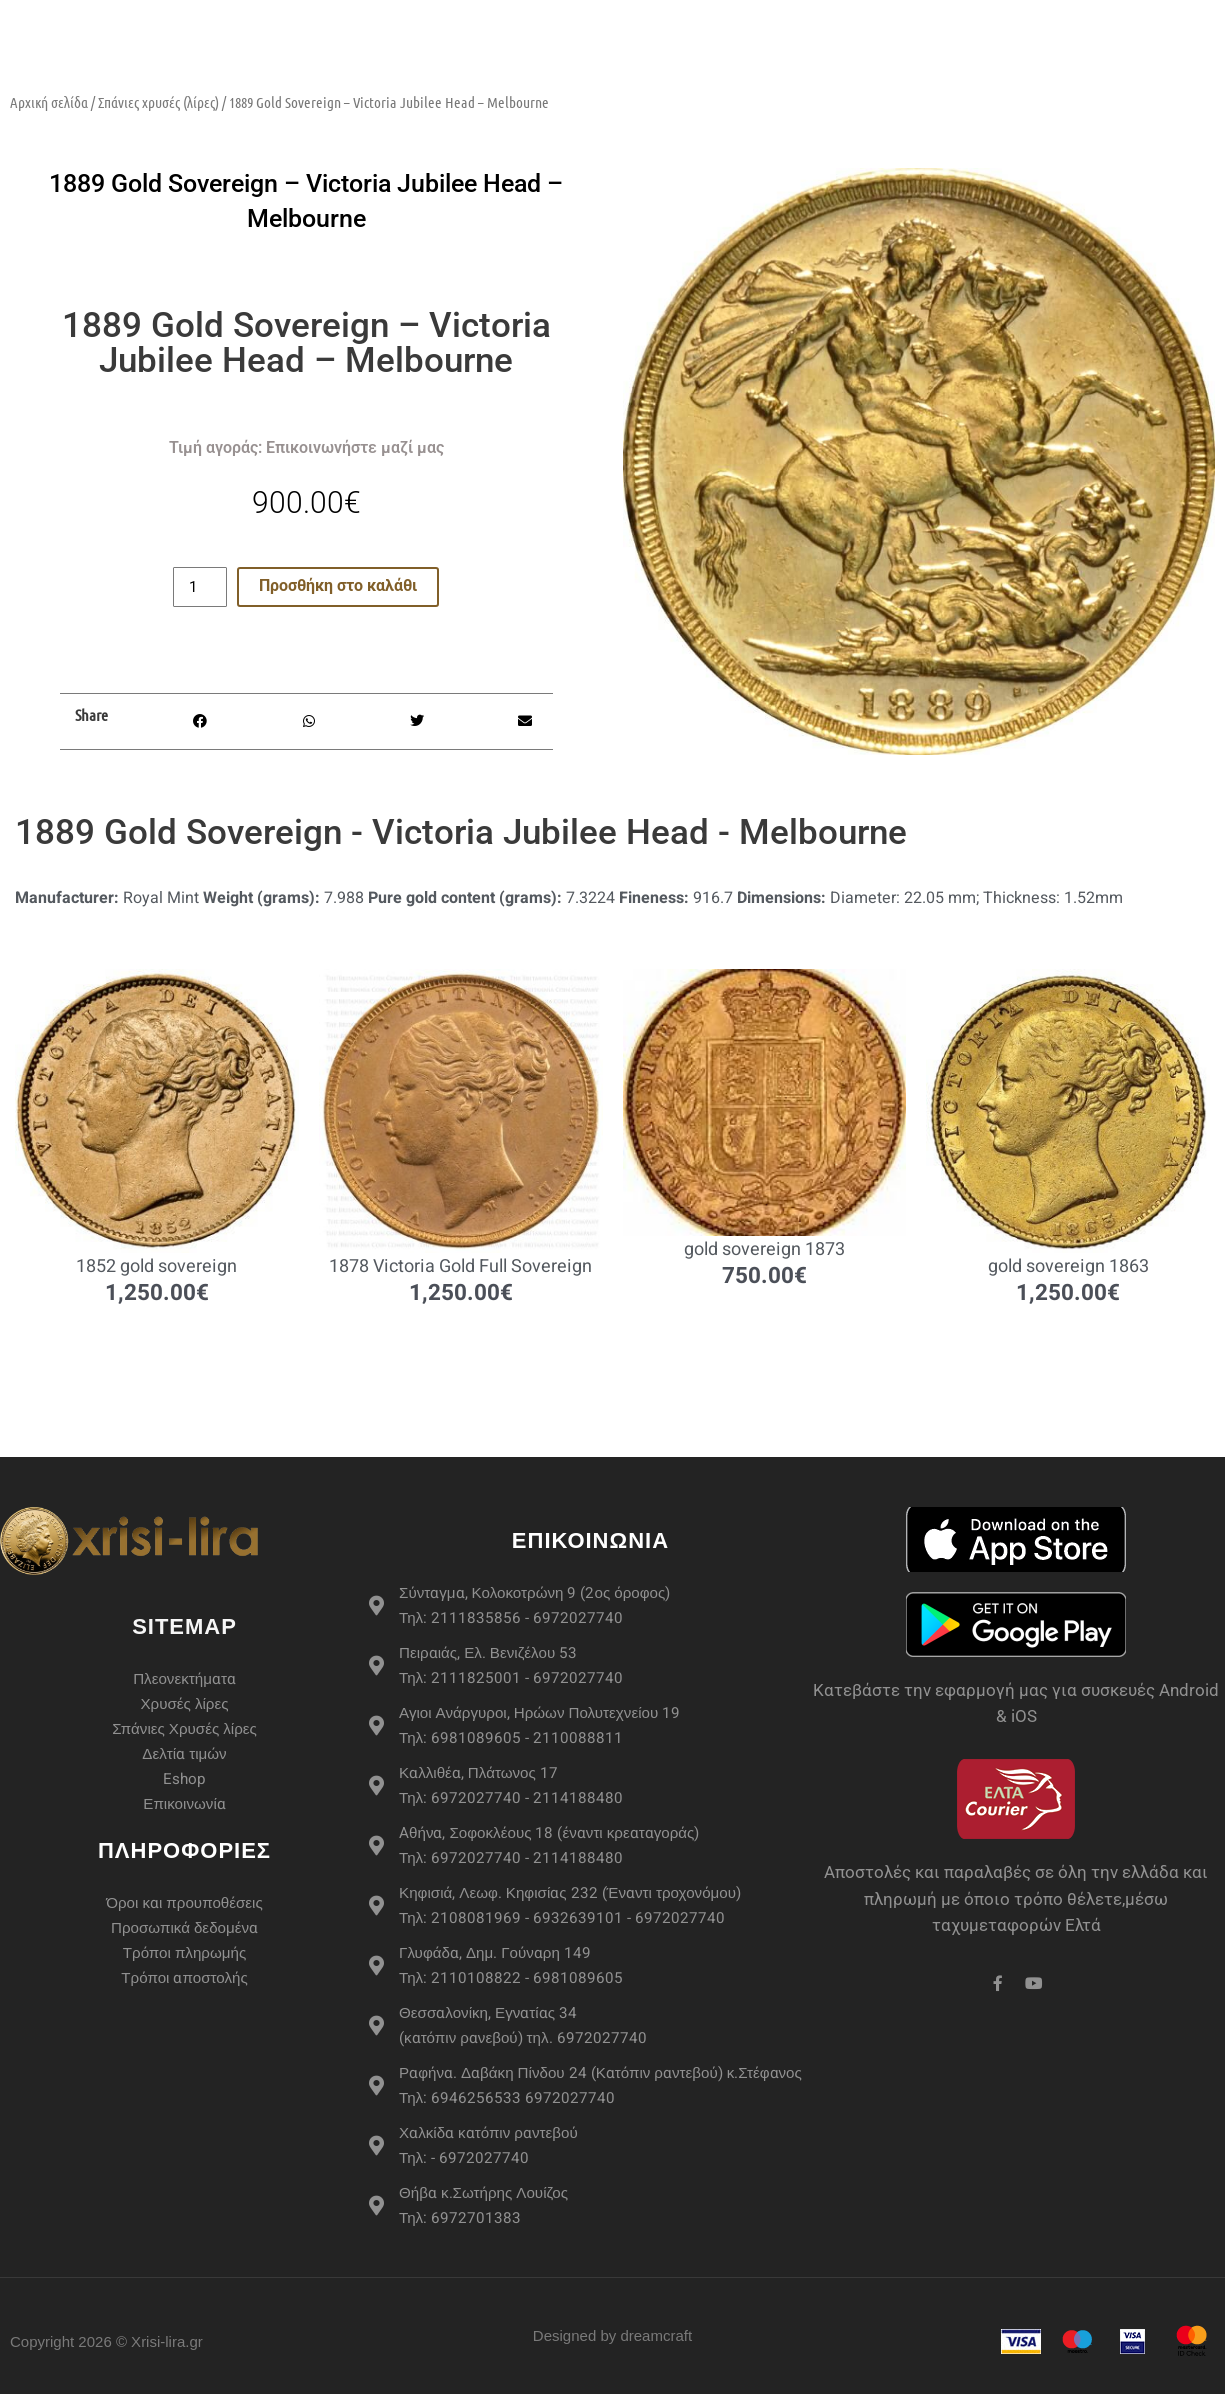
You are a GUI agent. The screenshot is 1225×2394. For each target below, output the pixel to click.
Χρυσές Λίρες (489, 20)
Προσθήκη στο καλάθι (338, 586)
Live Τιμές (992, 19)
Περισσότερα (858, 20)
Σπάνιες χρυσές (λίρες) (158, 102)
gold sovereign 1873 (764, 1250)
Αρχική (285, 19)
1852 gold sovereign (156, 1267)
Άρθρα (1090, 19)
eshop (369, 19)
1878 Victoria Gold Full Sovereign (460, 1267)
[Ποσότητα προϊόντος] (200, 587)
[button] (200, 721)
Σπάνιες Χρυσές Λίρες (675, 19)
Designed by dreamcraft (612, 2335)
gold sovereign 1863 (1068, 1267)
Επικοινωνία (1065, 59)
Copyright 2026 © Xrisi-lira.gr (106, 2341)
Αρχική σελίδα (49, 102)
